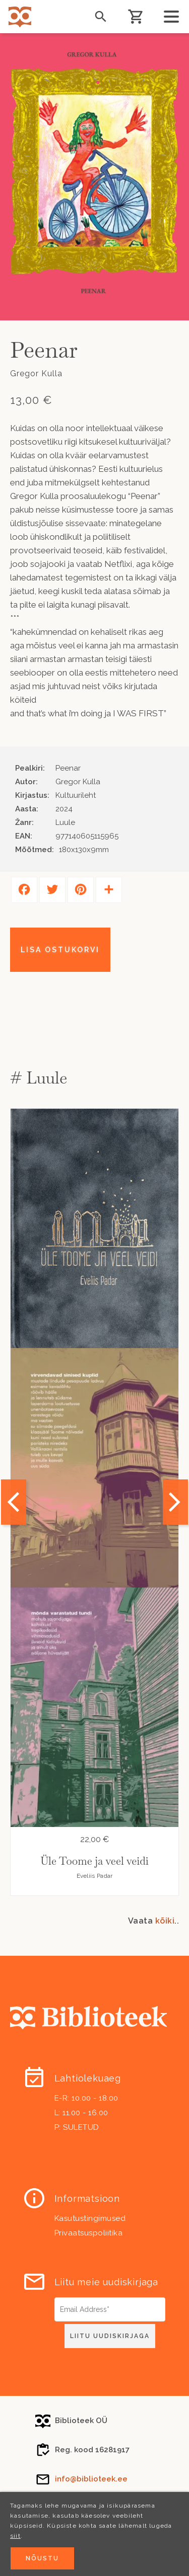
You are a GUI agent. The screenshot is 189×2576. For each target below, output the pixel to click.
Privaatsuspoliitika (88, 2232)
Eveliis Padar (95, 1875)
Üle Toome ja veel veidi (94, 1861)
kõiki (165, 1921)
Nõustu (42, 2558)
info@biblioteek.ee (91, 2478)
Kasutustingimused (90, 2218)
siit (15, 2535)
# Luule (38, 1077)
